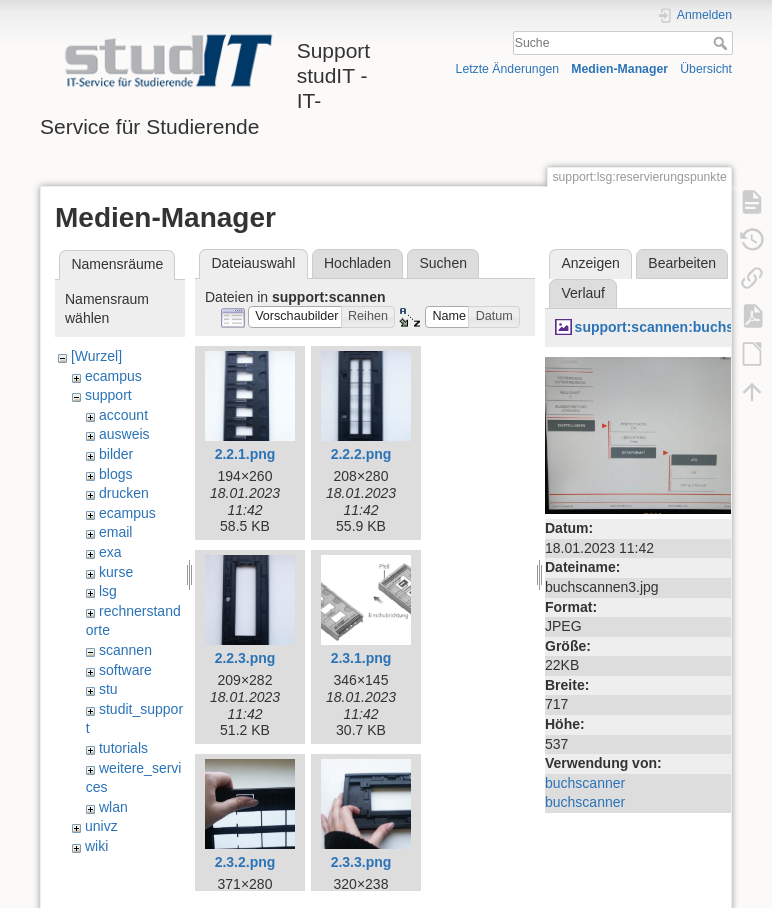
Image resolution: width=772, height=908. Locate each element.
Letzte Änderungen (508, 69)
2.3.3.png (361, 862)
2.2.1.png (245, 454)
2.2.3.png (245, 658)
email (115, 532)
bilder (116, 454)
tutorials (123, 748)
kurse (116, 572)
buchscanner (585, 783)
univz (101, 826)
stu (108, 689)
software (125, 670)
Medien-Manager (619, 69)
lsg (108, 591)
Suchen (443, 263)
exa (110, 552)
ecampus (113, 376)
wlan (113, 807)
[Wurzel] (96, 356)
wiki (96, 846)
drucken (124, 493)
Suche (722, 43)
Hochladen (357, 263)
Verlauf (583, 293)
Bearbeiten (682, 263)
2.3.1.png (361, 658)
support (108, 395)
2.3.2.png (245, 862)
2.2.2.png (361, 454)
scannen (125, 650)
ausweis (124, 434)
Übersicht (706, 69)
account (123, 415)
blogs (115, 474)
